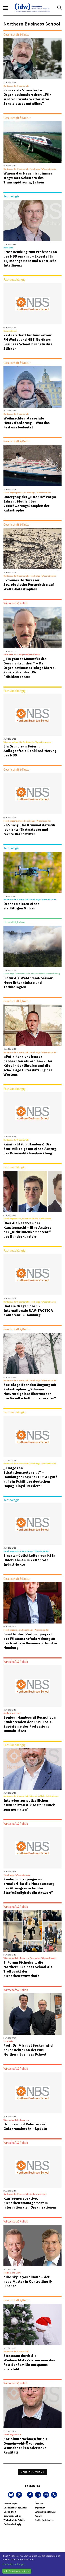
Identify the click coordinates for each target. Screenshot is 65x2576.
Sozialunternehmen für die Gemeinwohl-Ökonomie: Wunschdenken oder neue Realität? (25, 2445)
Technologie (10, 2503)
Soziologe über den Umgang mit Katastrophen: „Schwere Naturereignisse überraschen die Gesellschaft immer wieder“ (30, 1391)
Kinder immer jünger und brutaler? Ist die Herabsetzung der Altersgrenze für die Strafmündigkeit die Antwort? (28, 1886)
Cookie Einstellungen (44, 2520)
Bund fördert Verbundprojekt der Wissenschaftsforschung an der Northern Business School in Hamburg (30, 1641)
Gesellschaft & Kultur (15, 2507)
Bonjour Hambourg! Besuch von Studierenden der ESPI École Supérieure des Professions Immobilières (29, 1724)
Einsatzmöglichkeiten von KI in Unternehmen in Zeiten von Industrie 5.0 (29, 1560)
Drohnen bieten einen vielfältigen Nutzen (21, 906)
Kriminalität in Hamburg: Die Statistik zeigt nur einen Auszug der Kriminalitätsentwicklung (29, 1149)
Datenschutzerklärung (45, 2511)
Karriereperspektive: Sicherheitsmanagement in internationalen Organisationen (29, 2203)
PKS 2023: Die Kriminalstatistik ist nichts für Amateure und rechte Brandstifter (29, 829)
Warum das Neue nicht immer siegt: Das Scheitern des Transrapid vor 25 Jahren (27, 178)
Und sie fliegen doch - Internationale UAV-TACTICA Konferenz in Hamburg (28, 1310)
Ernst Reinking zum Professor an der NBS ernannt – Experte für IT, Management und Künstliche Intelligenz (30, 258)
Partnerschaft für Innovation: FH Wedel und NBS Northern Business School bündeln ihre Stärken (27, 341)
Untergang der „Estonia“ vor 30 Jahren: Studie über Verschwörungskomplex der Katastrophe (29, 503)
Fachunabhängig (12, 2524)
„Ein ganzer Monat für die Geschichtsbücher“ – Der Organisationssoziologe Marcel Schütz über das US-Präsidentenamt (29, 667)
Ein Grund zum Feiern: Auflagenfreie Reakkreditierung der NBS (30, 751)
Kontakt (38, 2515)
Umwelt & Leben (12, 2516)
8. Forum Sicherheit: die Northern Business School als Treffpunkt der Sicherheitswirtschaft (27, 1969)
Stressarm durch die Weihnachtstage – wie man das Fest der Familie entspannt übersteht (29, 2362)
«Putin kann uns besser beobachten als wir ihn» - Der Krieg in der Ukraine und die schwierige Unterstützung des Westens (27, 1065)
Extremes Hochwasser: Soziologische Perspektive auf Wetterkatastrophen (28, 584)
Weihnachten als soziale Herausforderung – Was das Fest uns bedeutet (26, 423)
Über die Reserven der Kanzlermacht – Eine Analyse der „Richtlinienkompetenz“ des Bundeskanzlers (27, 1229)
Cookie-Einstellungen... (14, 2564)
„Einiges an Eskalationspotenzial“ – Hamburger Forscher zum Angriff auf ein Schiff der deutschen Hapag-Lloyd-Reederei (30, 1476)
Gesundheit (9, 2511)
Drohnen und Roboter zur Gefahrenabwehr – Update (25, 2126)
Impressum (40, 2507)
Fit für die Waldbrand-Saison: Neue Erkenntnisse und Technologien (28, 982)
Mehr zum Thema (32, 2472)
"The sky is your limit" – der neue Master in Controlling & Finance (27, 2281)
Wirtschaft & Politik (14, 2520)
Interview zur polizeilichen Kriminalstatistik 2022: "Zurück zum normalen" (29, 1805)
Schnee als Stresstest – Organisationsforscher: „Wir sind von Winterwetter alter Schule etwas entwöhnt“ (27, 97)
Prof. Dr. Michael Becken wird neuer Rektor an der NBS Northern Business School (28, 2050)
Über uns (39, 2503)
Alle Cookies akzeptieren (16, 2571)
